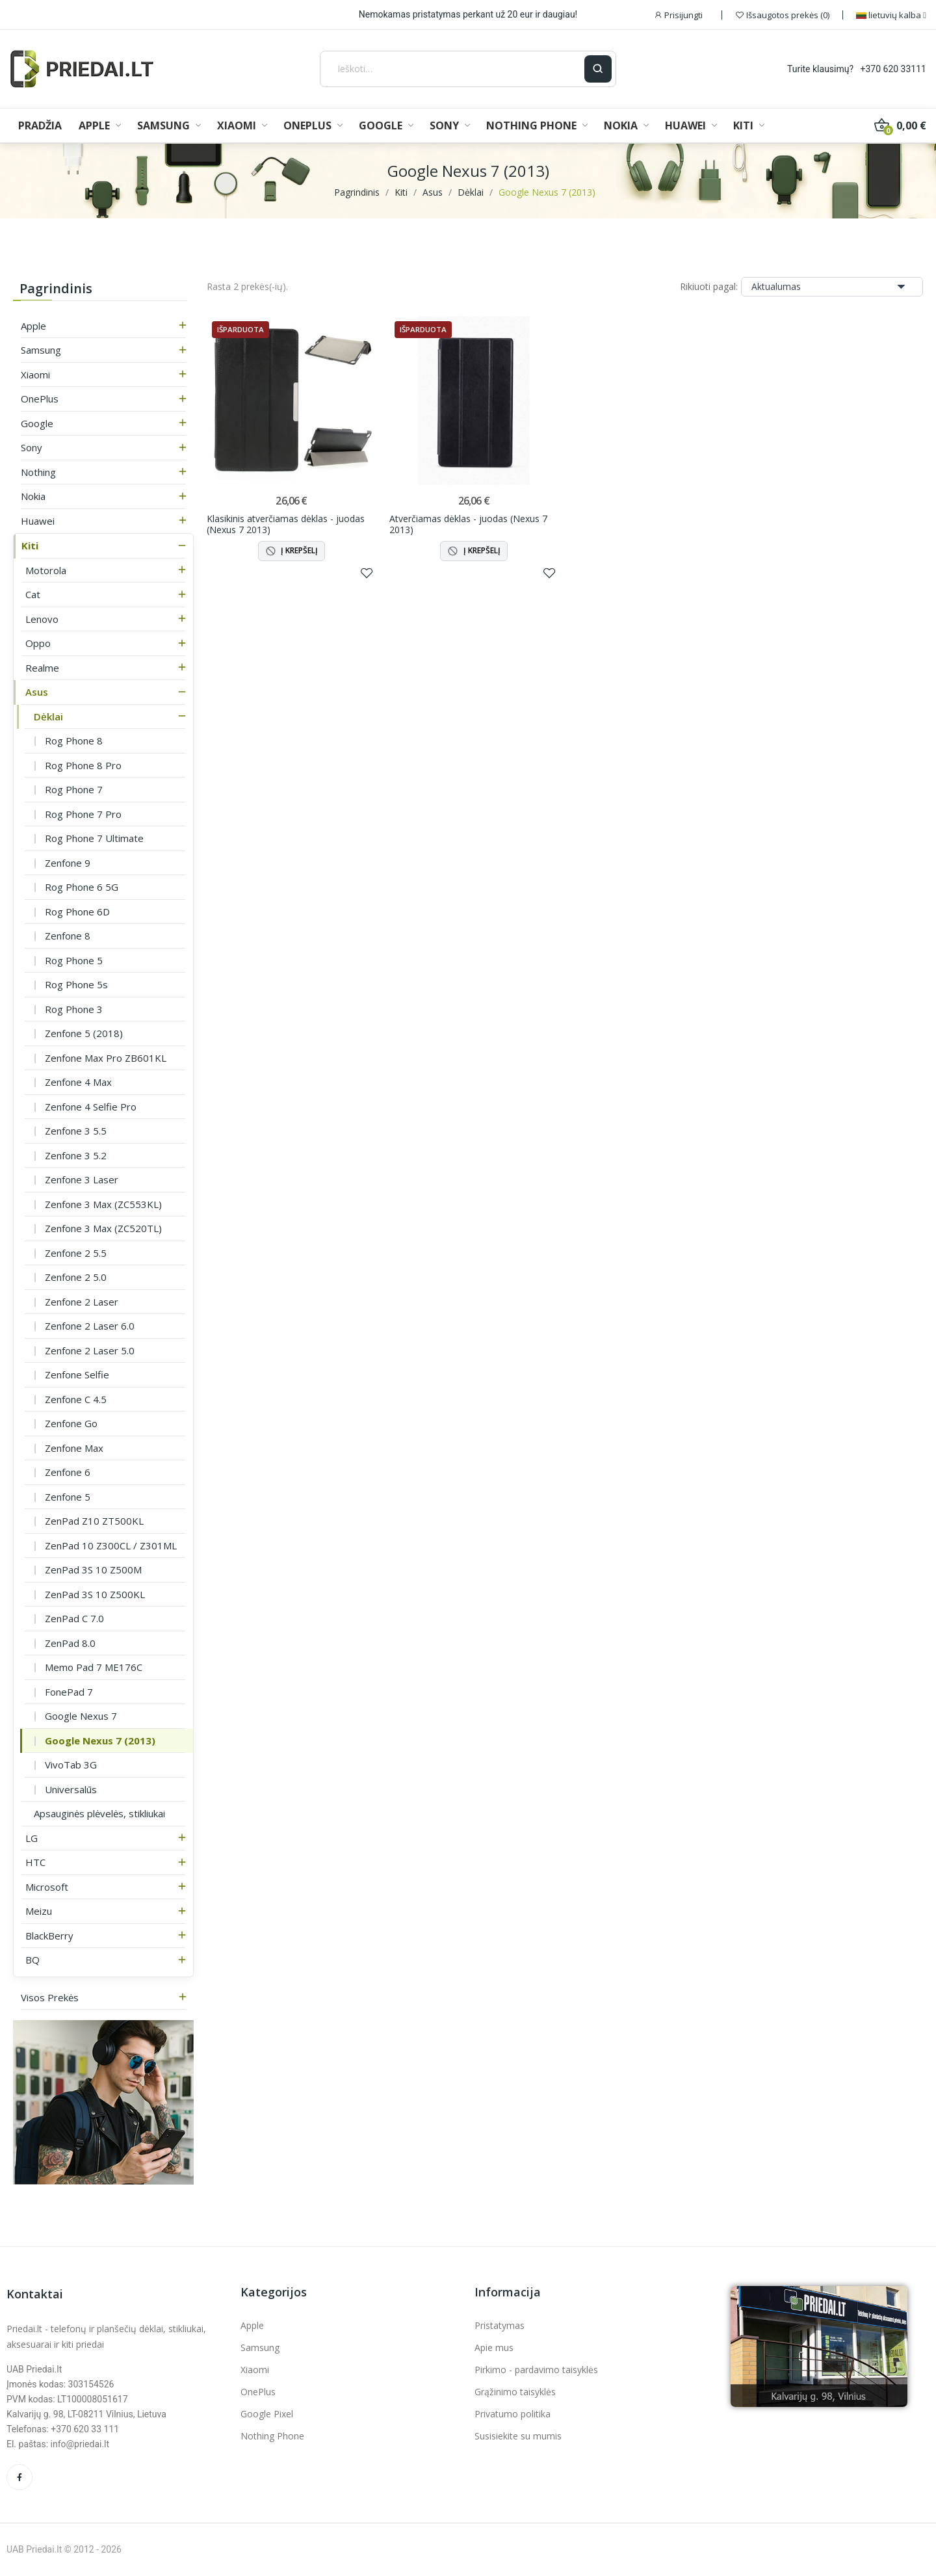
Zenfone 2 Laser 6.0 (90, 1325)
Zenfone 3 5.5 (76, 1130)
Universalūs (71, 1789)
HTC (35, 1862)
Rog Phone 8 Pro (83, 765)
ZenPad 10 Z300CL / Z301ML (111, 1545)
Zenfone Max (74, 1447)
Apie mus (494, 2347)
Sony (31, 447)
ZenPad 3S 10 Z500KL (95, 1594)
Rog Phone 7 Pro (83, 814)
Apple (33, 325)
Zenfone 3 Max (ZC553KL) (103, 1204)
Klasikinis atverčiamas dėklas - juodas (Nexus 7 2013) (286, 524)
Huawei (38, 520)
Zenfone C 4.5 (76, 1399)
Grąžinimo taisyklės (515, 2391)
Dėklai (48, 716)
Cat (32, 594)
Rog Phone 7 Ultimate (94, 838)
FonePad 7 (69, 1691)
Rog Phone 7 (74, 789)
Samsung (41, 349)
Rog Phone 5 (74, 960)
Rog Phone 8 (74, 740)
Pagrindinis (56, 288)
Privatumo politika (512, 2414)
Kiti (29, 545)
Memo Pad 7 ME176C (93, 1667)
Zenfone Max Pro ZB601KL (105, 1057)
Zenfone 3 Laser (81, 1179)
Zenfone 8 (67, 935)
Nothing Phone (272, 2436)
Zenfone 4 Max (78, 1081)
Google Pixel (266, 2414)
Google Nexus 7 (81, 1715)
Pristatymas (499, 2325)
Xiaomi (35, 374)
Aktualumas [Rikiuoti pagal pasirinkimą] (832, 287)
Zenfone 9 (67, 862)
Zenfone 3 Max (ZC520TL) (103, 1228)
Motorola (45, 570)
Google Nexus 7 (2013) (100, 1740)
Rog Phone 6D (77, 911)
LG (31, 1838)
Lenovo (41, 618)
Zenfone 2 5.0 (76, 1276)
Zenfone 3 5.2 (76, 1155)
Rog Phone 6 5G (81, 886)
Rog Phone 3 (74, 1009)
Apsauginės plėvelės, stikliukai (99, 1813)
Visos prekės (50, 1997)
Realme (42, 667)
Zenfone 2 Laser (81, 1301)
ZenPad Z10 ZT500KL (94, 1520)
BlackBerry (49, 1935)
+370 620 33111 (893, 69)
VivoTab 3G (71, 1764)
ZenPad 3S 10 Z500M (93, 1569)
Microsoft (46, 1886)
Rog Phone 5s (76, 984)
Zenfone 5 (67, 1496)
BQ (32, 1959)
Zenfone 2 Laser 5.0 (90, 1350)
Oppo (38, 643)
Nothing (38, 472)
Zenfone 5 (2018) (84, 1033)
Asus (36, 691)
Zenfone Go (71, 1423)
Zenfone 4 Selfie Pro (90, 1106)
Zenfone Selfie (77, 1374)
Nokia (33, 496)
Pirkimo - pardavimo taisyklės (536, 2369)
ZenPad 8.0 (70, 1642)
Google (37, 423)
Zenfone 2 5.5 (76, 1252)
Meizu (38, 1910)
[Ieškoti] (452, 69)
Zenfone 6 (67, 1472)
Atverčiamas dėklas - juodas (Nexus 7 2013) (468, 524)
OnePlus (39, 398)
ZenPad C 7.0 (74, 1618)
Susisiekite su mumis (518, 2436)
